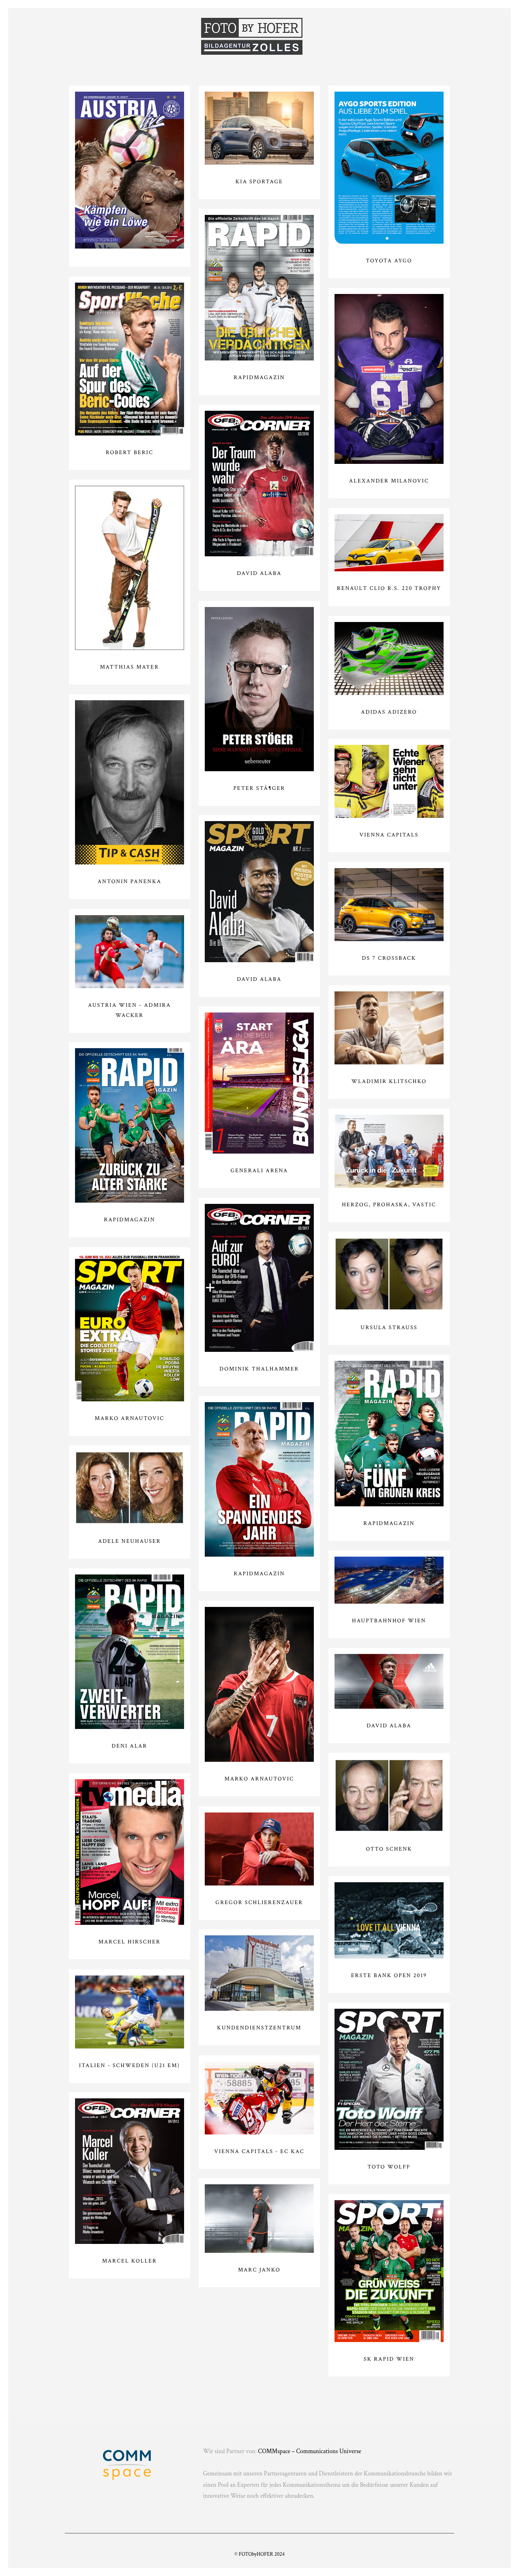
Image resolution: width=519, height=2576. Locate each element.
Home (93, 33)
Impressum (418, 33)
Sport (127, 33)
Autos (373, 33)
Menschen (171, 33)
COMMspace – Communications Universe (309, 2451)
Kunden (334, 33)
